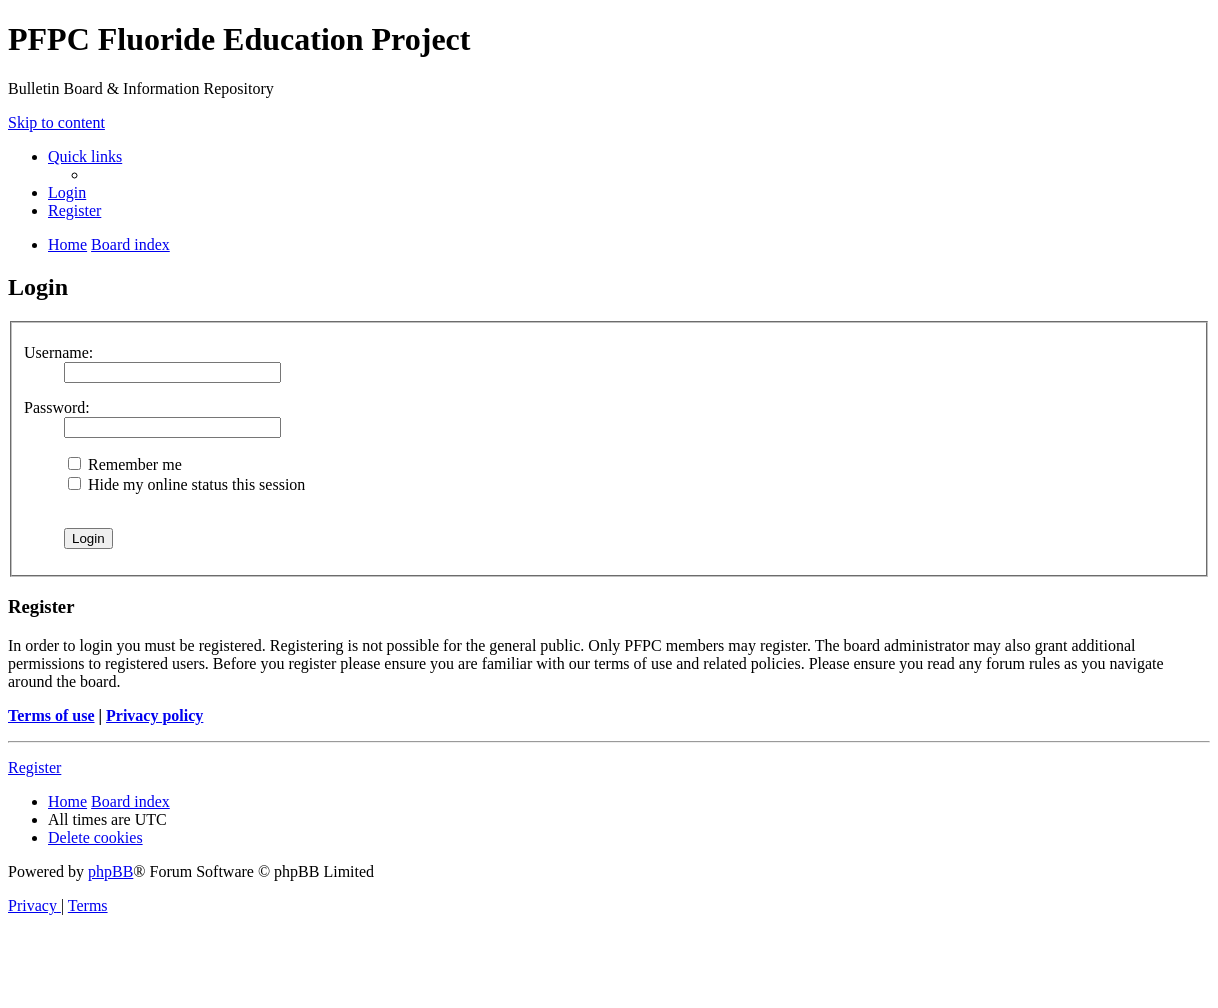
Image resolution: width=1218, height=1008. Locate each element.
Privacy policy (154, 715)
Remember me (125, 464)
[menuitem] (67, 192)
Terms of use (51, 715)
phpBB (110, 871)
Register (34, 767)
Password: (57, 407)
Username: (58, 352)
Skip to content (56, 122)
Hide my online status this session (186, 484)
